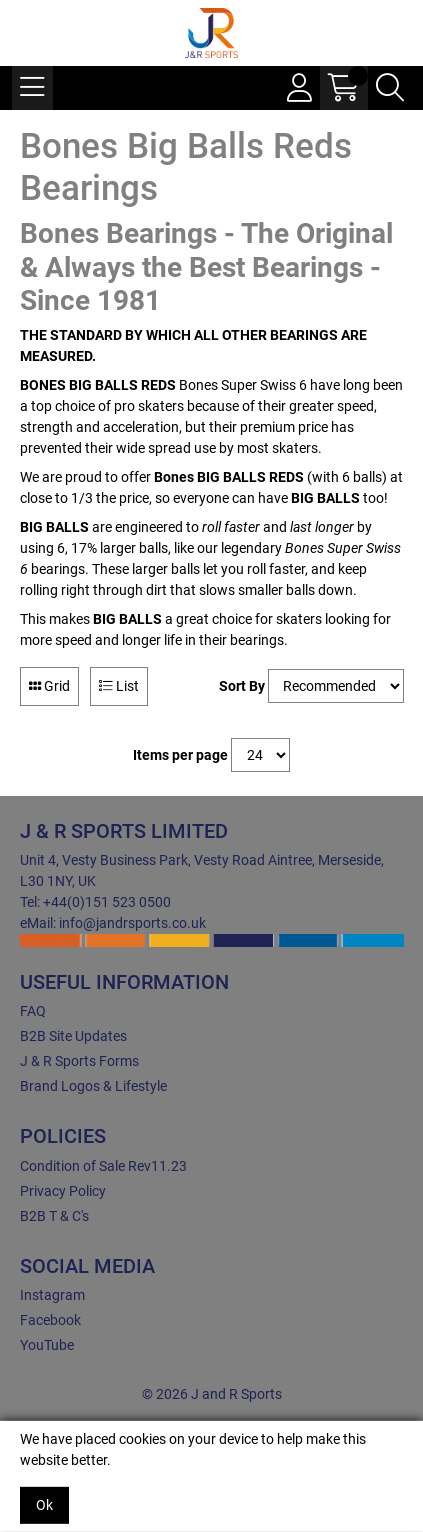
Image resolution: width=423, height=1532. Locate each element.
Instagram (52, 1295)
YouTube (47, 1345)
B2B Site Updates (73, 1036)
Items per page (180, 755)
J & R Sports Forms (79, 1061)
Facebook (50, 1320)
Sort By (242, 686)
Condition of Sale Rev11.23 (103, 1166)
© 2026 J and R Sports (212, 1394)
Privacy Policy (63, 1191)
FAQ (33, 1011)
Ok (44, 1505)
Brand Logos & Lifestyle (93, 1086)
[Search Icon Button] (390, 88)
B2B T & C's (54, 1216)
